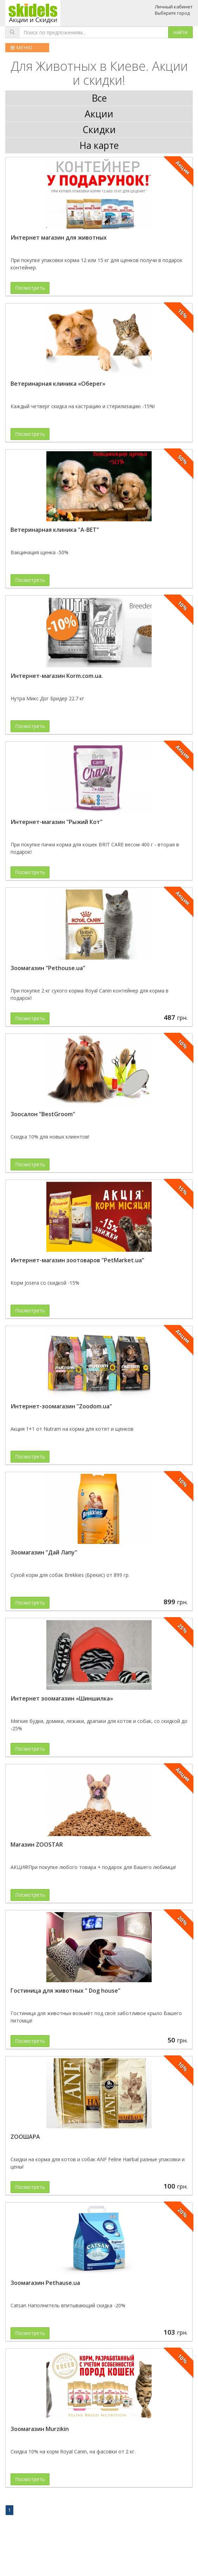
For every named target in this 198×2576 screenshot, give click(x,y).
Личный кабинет (174, 7)
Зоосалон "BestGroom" (43, 1114)
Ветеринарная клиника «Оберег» (58, 383)
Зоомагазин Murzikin (40, 2429)
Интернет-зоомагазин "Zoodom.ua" (61, 1406)
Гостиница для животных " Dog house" (65, 1990)
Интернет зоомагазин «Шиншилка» (62, 1698)
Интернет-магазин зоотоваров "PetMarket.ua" (77, 1260)
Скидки (99, 129)
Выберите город (172, 13)
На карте (99, 145)
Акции (99, 114)
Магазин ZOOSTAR (37, 1844)
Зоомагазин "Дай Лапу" (44, 1552)
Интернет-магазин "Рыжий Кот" (57, 822)
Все (99, 98)
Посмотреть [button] (30, 287)
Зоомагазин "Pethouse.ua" (48, 968)
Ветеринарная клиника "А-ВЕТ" (55, 530)
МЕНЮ (21, 47)
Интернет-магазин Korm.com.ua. (57, 676)
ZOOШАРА (25, 2137)
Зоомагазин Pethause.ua (45, 2283)
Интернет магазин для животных (59, 237)
